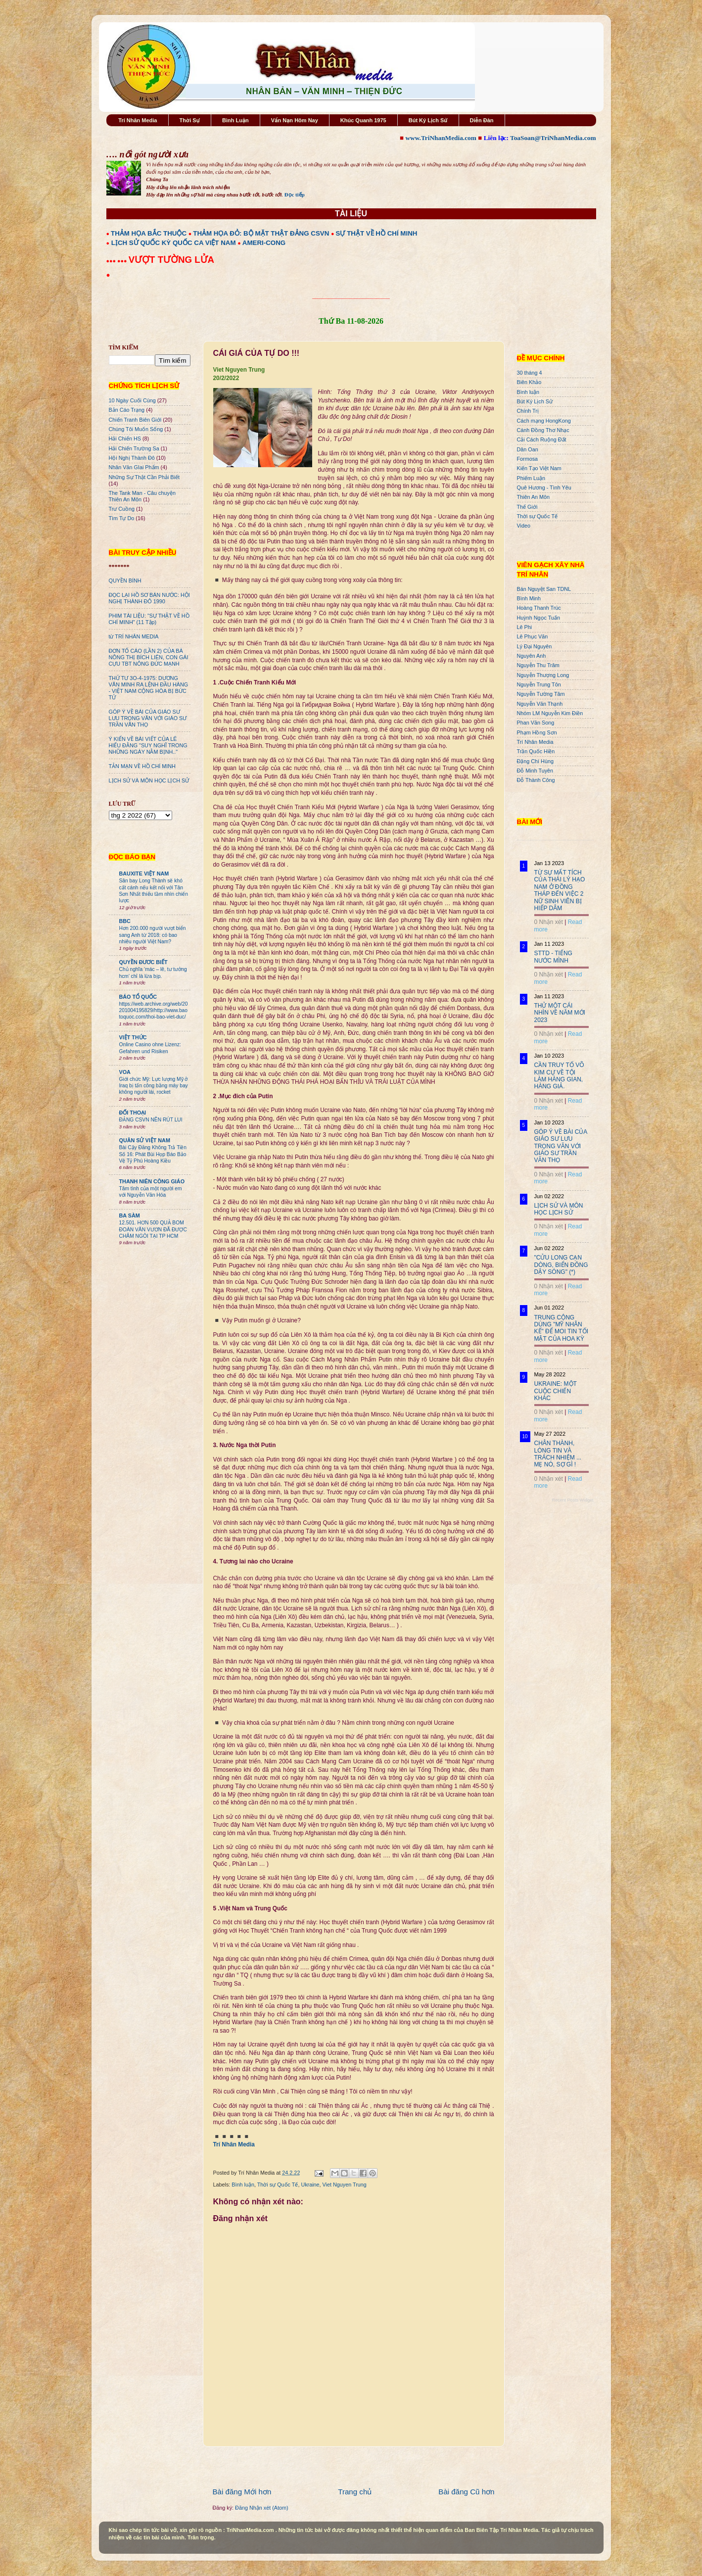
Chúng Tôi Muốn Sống (136, 429)
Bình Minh (529, 598)
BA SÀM (129, 1215)
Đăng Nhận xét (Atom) (261, 2508)
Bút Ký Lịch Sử (428, 120)
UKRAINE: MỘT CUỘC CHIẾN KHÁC (555, 1391)
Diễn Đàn (482, 120)
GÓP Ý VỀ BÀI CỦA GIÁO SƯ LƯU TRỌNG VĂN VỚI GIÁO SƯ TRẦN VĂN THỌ (148, 718)
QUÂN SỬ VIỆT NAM (144, 1140)
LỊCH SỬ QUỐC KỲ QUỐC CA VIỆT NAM (173, 242)
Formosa (527, 459)
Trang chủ (355, 2491)
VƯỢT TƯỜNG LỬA (171, 259)
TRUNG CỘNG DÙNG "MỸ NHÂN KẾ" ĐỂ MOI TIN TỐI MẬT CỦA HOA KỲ (561, 1328)
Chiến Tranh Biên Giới (135, 420)
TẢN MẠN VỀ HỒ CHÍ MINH (142, 766)
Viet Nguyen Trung (345, 2184)
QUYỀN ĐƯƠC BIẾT (143, 962)
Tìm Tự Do (122, 518)
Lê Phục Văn (532, 636)
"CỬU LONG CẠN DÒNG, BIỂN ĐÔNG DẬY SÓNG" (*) (561, 1264)
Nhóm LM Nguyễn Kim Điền (550, 713)
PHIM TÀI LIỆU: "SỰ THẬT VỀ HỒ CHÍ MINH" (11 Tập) (149, 619)
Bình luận (243, 2184)
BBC (125, 921)
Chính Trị (528, 411)
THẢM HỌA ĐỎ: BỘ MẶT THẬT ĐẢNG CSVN (261, 233)
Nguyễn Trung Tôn (539, 684)
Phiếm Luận (531, 478)
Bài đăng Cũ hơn (466, 2491)
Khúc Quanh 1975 (363, 120)
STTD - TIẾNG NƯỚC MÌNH (553, 957)
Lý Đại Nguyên (534, 646)
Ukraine (310, 2184)
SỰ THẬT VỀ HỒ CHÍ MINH (377, 233)
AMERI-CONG (263, 242)
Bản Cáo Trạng (127, 410)
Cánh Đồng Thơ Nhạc (543, 430)
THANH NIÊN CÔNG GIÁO (152, 1181)
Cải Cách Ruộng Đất (541, 439)
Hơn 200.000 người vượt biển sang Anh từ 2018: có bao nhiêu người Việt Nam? (152, 934)
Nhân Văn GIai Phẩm (134, 467)
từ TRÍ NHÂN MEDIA (134, 636)
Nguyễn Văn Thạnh (540, 704)
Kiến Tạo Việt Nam (539, 468)
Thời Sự (190, 120)
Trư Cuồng (122, 509)
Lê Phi (524, 627)
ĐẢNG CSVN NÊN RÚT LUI (151, 1119)
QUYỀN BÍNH (125, 580)
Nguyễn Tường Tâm (541, 694)
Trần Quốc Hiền (536, 751)
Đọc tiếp (294, 194)
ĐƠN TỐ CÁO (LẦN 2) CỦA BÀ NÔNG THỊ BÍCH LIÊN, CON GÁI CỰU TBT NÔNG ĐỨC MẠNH (148, 657)
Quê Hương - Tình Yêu (544, 487)
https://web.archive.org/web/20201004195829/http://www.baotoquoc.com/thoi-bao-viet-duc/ (153, 1010)
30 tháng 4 (529, 373)
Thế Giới (527, 507)
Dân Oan (527, 449)
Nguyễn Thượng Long (543, 675)
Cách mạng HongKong (544, 421)
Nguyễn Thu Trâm (538, 665)
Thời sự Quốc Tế (277, 2184)
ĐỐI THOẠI (132, 1113)
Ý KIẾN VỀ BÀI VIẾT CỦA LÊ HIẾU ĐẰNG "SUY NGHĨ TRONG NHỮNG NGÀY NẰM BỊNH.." (148, 745)
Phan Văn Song (536, 723)
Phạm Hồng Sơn (537, 732)
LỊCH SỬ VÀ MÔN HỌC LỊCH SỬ (149, 780)
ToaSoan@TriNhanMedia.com (553, 138)
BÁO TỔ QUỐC (138, 997)
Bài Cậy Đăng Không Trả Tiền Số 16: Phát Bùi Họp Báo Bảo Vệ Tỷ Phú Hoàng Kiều (153, 1154)
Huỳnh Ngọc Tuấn (538, 618)
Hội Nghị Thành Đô (132, 458)
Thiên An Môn (533, 497)
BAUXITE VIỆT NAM (144, 873)
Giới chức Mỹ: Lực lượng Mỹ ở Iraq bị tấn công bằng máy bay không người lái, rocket (153, 1085)
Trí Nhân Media (137, 120)
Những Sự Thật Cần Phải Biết (144, 477)
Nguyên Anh (531, 656)
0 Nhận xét (548, 922)
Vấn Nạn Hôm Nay (294, 120)
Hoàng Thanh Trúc (539, 608)
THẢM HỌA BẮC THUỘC (149, 233)
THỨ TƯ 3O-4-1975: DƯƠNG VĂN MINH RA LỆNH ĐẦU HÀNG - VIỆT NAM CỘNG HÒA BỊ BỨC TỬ (148, 687)
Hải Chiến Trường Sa (134, 448)
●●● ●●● (117, 261)
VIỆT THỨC (133, 1037)
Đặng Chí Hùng (535, 761)
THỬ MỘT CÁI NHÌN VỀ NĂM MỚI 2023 (559, 1012)
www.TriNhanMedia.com (440, 138)
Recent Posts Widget (572, 1500)
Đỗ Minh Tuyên (535, 771)
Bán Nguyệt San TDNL (544, 589)
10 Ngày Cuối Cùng (132, 400)
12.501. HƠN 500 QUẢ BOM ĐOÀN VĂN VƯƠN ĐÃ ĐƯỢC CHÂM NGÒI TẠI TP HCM (153, 1229)
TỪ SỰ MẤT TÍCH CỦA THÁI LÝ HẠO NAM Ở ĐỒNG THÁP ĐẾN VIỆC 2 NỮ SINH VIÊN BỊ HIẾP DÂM (559, 890)
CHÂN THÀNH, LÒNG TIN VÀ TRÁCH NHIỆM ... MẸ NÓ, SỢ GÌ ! (558, 1454)
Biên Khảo (529, 382)
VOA (125, 1072)
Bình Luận (235, 120)
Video (523, 526)
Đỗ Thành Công (536, 780)
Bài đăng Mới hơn (242, 2491)
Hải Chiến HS (125, 438)
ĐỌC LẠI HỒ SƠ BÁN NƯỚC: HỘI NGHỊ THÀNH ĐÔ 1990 (149, 598)
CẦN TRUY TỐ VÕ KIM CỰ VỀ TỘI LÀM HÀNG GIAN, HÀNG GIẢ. (559, 1076)
